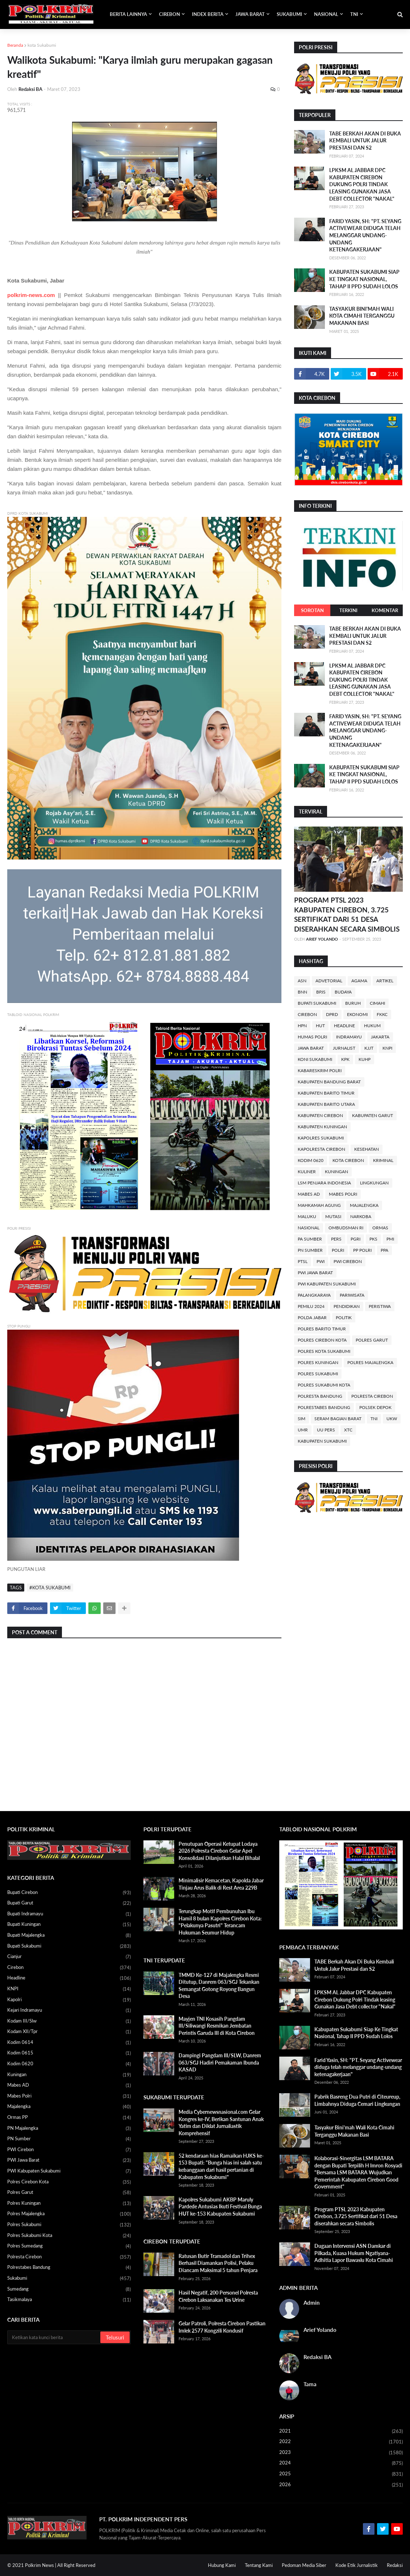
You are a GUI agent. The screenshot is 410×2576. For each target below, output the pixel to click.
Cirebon (307, 1014)
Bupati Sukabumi (317, 1003)
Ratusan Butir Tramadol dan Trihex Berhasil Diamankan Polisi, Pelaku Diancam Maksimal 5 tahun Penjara (218, 2263)
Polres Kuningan (318, 1362)
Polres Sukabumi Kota (324, 1385)
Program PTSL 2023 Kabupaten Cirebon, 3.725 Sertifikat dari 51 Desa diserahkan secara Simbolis (346, 914)
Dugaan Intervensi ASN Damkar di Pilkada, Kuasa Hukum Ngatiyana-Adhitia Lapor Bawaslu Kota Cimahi (353, 2253)
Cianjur (69, 1957)
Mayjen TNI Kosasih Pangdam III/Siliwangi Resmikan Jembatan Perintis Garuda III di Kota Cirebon (217, 2026)
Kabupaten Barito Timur (326, 1093)
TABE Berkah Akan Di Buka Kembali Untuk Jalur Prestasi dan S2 (365, 140)
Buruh (353, 1003)
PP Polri (362, 1250)
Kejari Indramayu (69, 2010)
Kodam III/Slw (69, 2021)
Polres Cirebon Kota (322, 1340)
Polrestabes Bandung (324, 1407)
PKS (373, 1239)
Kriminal (383, 1160)
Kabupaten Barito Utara (326, 1104)
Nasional (308, 1227)
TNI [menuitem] (354, 14)
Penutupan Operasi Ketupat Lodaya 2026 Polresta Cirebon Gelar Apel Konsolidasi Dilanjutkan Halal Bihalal (219, 1851)
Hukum (372, 1025)
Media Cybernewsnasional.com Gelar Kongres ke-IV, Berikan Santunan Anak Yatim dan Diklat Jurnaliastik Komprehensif (221, 2122)
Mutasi (333, 1216)
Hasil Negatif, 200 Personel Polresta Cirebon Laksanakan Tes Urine (218, 2296)
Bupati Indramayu (69, 1914)
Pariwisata (352, 1295)
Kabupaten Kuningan (322, 1126)
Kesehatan (366, 1149)
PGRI (355, 1239)
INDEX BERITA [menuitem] (207, 14)
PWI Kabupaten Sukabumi (327, 1284)
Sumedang (69, 2289)
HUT (320, 1025)
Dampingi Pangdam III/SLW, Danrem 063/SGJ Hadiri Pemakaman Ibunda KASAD (220, 2062)
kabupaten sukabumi (322, 1441)
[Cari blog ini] (54, 2337)
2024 (341, 2463)
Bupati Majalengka (69, 1935)
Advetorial (328, 980)
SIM (301, 1418)
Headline (344, 1025)
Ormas (380, 1227)
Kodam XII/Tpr (69, 2032)
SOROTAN (312, 610)
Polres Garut (372, 1340)
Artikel (384, 980)
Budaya (343, 992)
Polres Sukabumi (318, 1373)
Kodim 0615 (69, 2053)
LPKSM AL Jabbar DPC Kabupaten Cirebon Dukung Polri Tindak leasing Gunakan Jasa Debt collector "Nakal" (361, 184)
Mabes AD (309, 1194)
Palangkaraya (314, 1295)
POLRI (338, 1250)
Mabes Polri (343, 1194)
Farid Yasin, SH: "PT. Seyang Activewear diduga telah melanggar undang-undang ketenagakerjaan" (365, 235)
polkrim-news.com (31, 295)
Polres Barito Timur (322, 1328)
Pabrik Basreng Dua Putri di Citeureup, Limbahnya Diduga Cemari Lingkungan (357, 2100)
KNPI (387, 1048)
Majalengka (364, 1205)
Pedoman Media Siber (304, 2565)
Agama (359, 980)
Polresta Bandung (320, 1396)
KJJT (368, 1048)
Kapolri (69, 2000)
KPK (345, 1059)
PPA (384, 1250)
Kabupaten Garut (372, 1115)
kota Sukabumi (42, 45)
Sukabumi (69, 2278)
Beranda (15, 45)
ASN (302, 980)
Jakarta (380, 1037)
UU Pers (326, 1430)
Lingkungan (374, 1182)
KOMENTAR (385, 610)
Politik (344, 1317)
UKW (391, 1418)
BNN (302, 992)
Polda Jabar (312, 1317)
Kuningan (336, 1171)
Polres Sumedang (69, 2246)
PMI (390, 1239)
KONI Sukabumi (315, 1059)
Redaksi (395, 2565)
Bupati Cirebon (69, 1893)
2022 (341, 2442)
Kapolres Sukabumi (321, 1138)
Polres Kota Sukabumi (324, 1351)
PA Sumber (310, 1239)
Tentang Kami (259, 2565)
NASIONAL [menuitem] (326, 14)
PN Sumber (310, 1250)
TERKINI (348, 610)
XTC (348, 1430)
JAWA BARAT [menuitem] (250, 14)
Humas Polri (312, 1037)
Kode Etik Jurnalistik (356, 2565)
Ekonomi (357, 1014)
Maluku (307, 1216)
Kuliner (307, 1171)
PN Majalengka (69, 2128)
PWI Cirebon (348, 1261)
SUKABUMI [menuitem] (289, 14)
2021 (341, 2431)
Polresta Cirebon (372, 1396)
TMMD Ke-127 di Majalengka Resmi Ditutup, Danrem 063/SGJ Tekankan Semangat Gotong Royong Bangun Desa (219, 1985)
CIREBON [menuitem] (169, 14)
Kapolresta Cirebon (321, 1149)
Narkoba (360, 1216)
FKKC (382, 1014)
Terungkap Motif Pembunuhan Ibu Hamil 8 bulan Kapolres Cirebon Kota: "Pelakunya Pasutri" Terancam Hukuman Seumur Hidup (220, 1922)
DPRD (332, 1014)
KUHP (365, 1059)
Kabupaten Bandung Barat (329, 1081)
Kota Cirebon (348, 1160)
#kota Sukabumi (50, 1587)
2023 (341, 2452)
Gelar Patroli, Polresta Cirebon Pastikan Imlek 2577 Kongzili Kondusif (222, 2327)
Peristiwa (380, 1306)
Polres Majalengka (370, 1362)
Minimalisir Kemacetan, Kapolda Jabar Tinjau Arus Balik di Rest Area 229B (221, 1884)
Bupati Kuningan (69, 1924)
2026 (341, 2484)
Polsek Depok (375, 1407)
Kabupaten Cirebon (320, 1115)
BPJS (321, 992)
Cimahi (377, 1003)
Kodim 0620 (310, 1160)
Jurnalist (344, 1048)
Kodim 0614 (69, 2042)
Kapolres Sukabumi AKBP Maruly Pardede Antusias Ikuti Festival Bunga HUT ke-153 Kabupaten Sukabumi (220, 2206)
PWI (321, 1261)
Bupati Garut (69, 1903)
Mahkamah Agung (319, 1205)
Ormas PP (69, 2117)
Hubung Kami (222, 2565)
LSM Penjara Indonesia (324, 1182)
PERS (336, 1239)
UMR (303, 1430)
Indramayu (349, 1037)
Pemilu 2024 (311, 1306)
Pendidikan (347, 1306)
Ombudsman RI (346, 1227)
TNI (374, 1418)
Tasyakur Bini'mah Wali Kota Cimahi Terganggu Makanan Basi (361, 316)
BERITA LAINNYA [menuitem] (128, 14)
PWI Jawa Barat (315, 1272)
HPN (302, 1025)
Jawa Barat (311, 1048)
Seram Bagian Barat (337, 1418)
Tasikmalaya (69, 2299)
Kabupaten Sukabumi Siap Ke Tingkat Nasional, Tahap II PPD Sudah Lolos (364, 279)
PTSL (303, 1261)
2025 (341, 2474)
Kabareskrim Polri (320, 1070)
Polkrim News (39, 2565)
